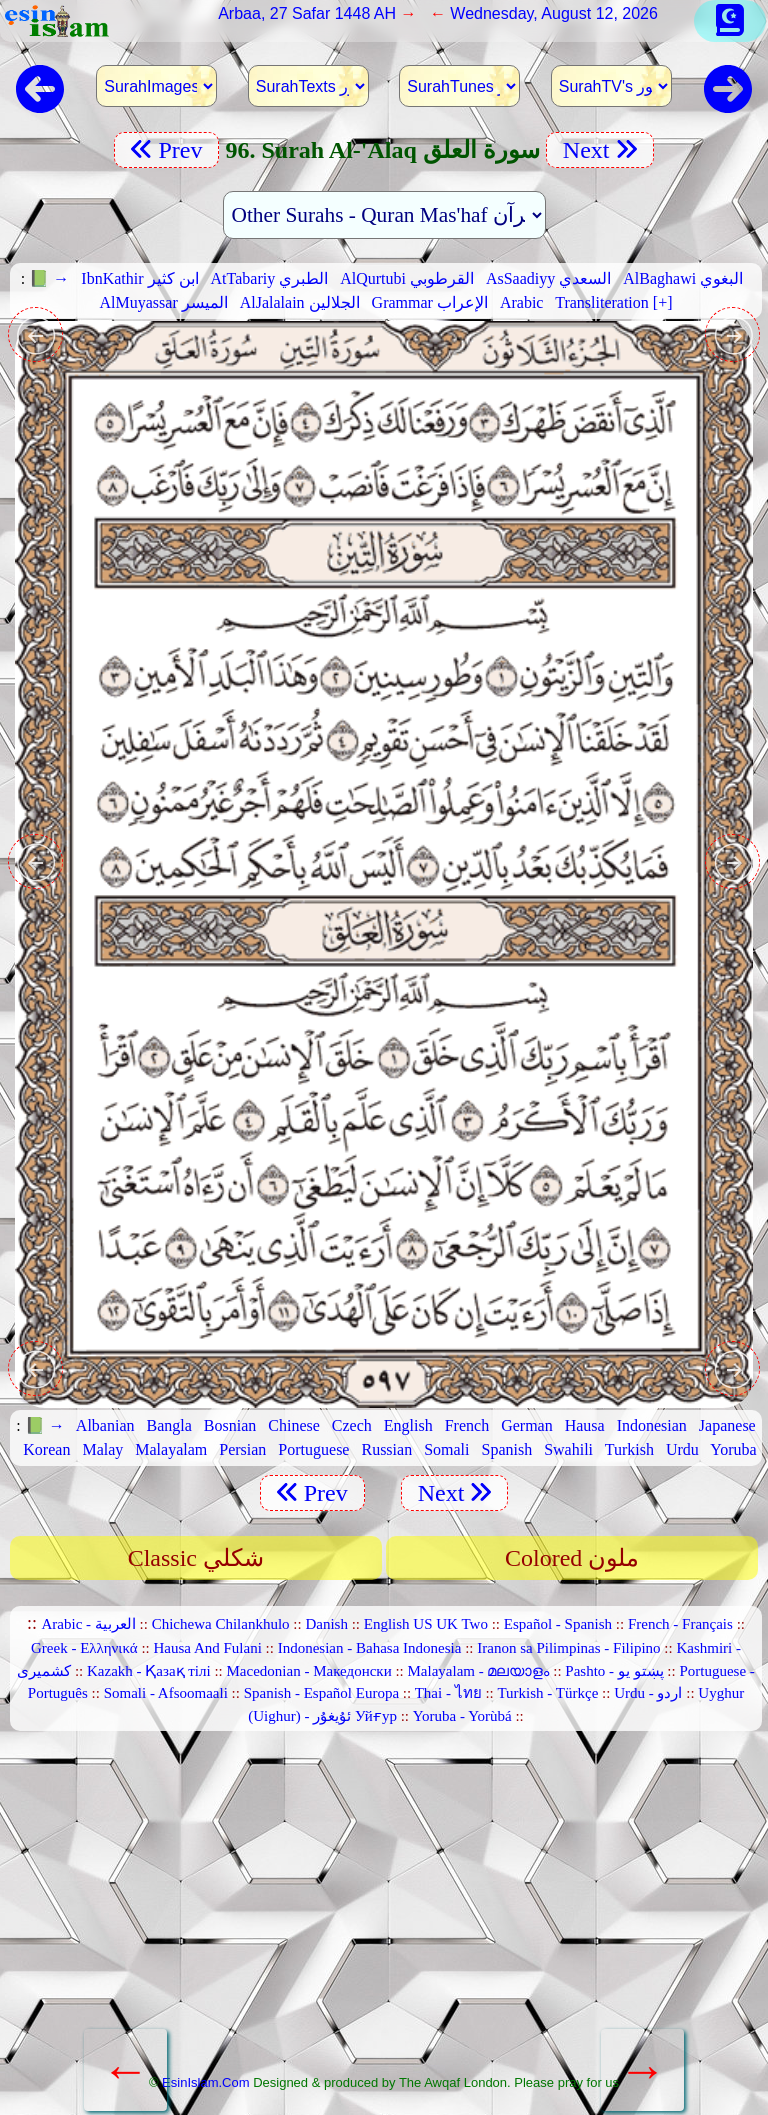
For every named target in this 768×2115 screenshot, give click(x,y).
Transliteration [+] (613, 302)
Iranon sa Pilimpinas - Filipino (568, 1648)
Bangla (169, 1425)
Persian (242, 1449)
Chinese (294, 1425)
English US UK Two (426, 1624)
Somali (446, 1449)
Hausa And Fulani (208, 1648)
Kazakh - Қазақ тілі (149, 1671)
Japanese (727, 1425)
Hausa (585, 1425)
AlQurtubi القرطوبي (407, 278)
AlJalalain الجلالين (300, 302)
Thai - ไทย (448, 1693)
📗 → (49, 278)
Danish (326, 1624)
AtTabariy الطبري (270, 278)
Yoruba (733, 1449)
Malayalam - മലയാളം (479, 1671)
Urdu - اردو (648, 1693)
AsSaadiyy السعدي (548, 278)
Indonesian (652, 1425)
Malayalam (171, 1449)
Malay (102, 1449)
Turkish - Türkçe (547, 1693)
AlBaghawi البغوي (683, 278)
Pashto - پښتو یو (614, 1671)
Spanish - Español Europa (321, 1693)
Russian (386, 1449)
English (408, 1425)
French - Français (680, 1624)
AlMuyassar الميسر (164, 302)
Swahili (568, 1449)
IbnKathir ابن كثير (139, 278)
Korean (46, 1449)
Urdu (682, 1449)
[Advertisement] (384, 1911)
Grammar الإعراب (430, 302)
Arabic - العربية (89, 1624)
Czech (352, 1425)
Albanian (105, 1425)
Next (600, 150)
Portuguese (313, 1449)
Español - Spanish (558, 1624)
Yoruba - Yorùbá (462, 1716)
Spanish (506, 1449)
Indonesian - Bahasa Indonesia (370, 1648)
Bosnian (230, 1425)
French (467, 1425)
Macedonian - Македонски (309, 1671)
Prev (166, 150)
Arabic (522, 302)
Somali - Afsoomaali (166, 1693)
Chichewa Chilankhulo (221, 1624)
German (527, 1425)
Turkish (629, 1449)
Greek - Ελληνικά (84, 1648)
